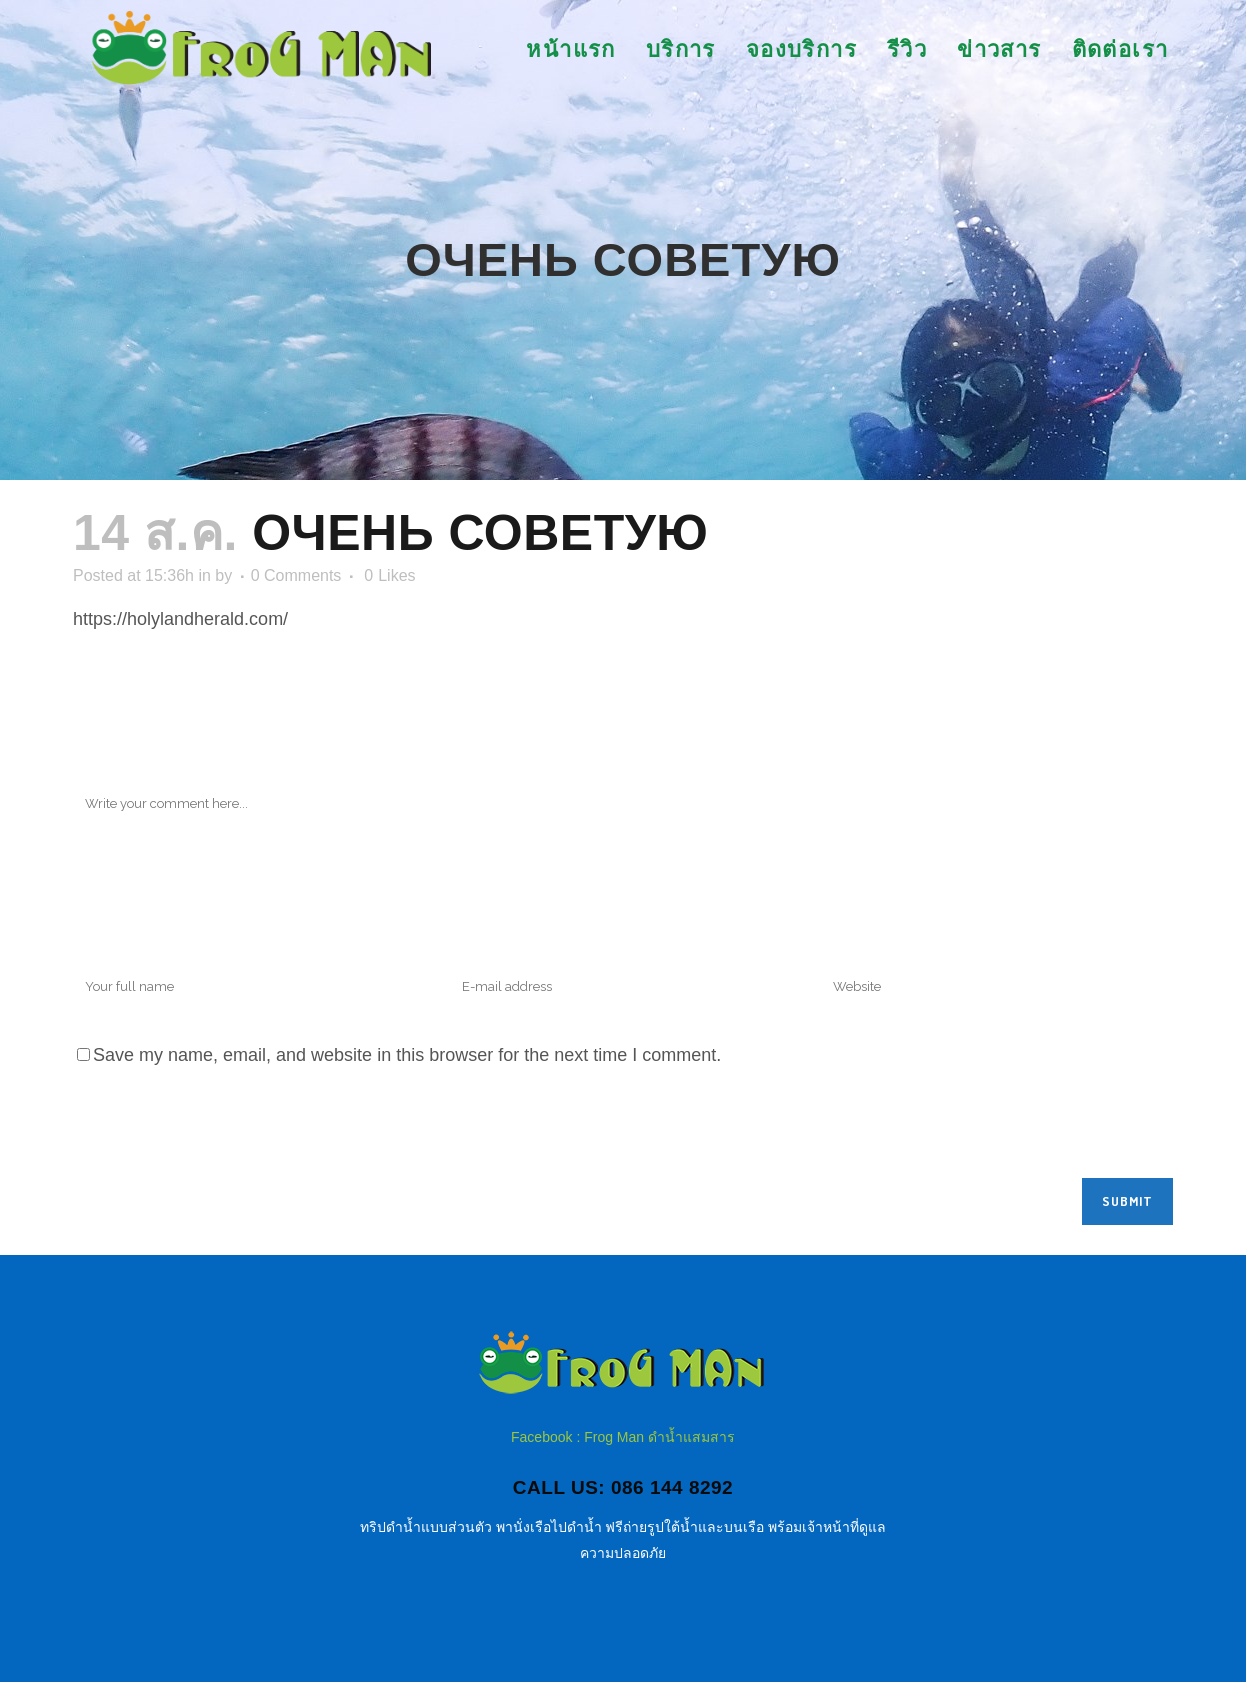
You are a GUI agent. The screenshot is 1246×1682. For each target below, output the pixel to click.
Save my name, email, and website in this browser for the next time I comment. (407, 1055)
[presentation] (225, 1129)
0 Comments (296, 575)
